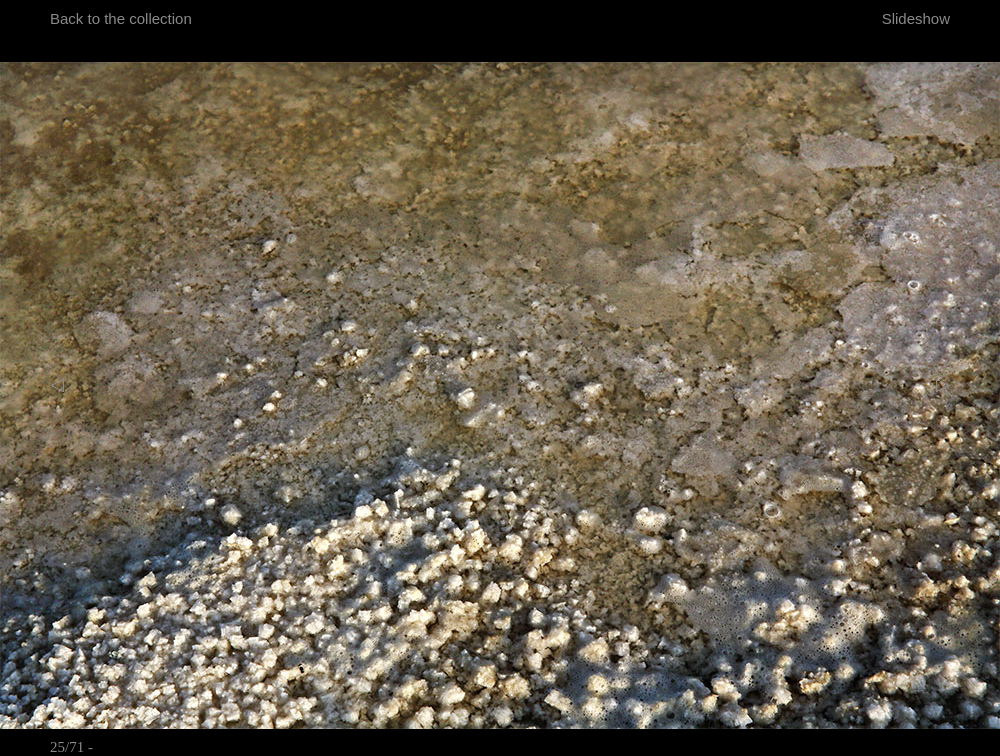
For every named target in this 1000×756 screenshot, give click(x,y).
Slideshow (916, 18)
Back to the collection (121, 18)
